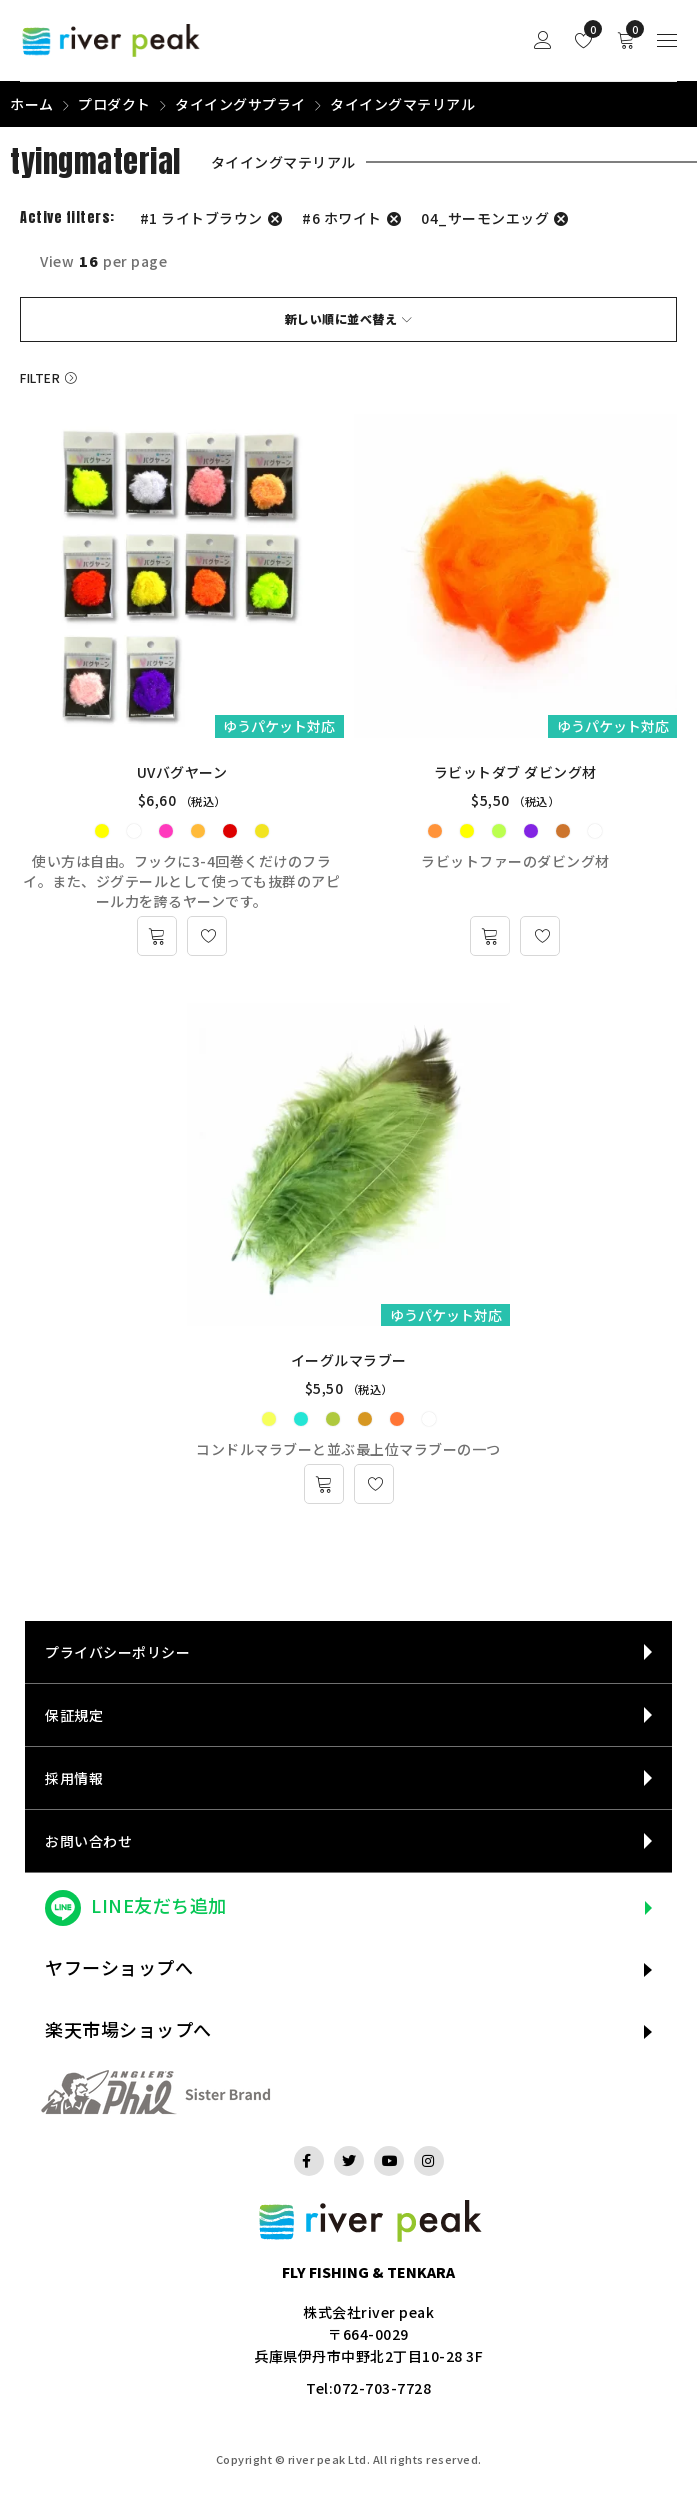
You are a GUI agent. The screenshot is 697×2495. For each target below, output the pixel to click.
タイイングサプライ (240, 104)
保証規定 (74, 1715)
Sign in (543, 40)
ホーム (32, 104)
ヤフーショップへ (119, 1967)
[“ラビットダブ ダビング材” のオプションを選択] (490, 936)
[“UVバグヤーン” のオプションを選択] (157, 936)
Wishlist (588, 29)
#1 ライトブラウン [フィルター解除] (201, 218)
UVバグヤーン (182, 772)
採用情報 (74, 1778)
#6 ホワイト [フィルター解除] (342, 218)
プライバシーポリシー (117, 1652)
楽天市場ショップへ (128, 2029)
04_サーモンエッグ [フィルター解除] (485, 218)
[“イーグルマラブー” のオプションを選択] (324, 1484)
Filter (40, 377)
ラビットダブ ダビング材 (515, 772)
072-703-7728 (382, 2388)
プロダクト (114, 104)
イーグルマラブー (349, 1360)
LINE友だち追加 (159, 1905)
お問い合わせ (88, 1841)
